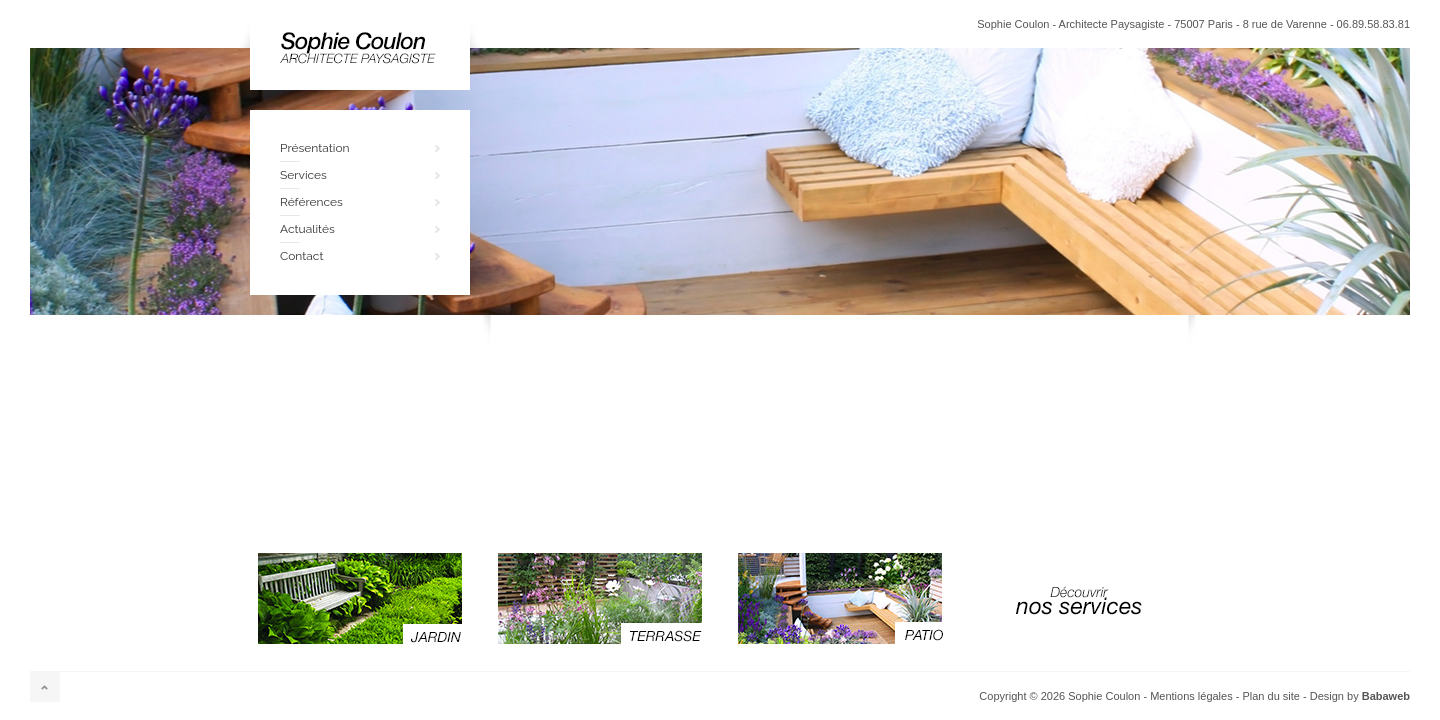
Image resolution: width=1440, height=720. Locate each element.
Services (303, 175)
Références (311, 202)
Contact (301, 256)
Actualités (307, 229)
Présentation (315, 148)
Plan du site (1270, 696)
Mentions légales (1191, 696)
